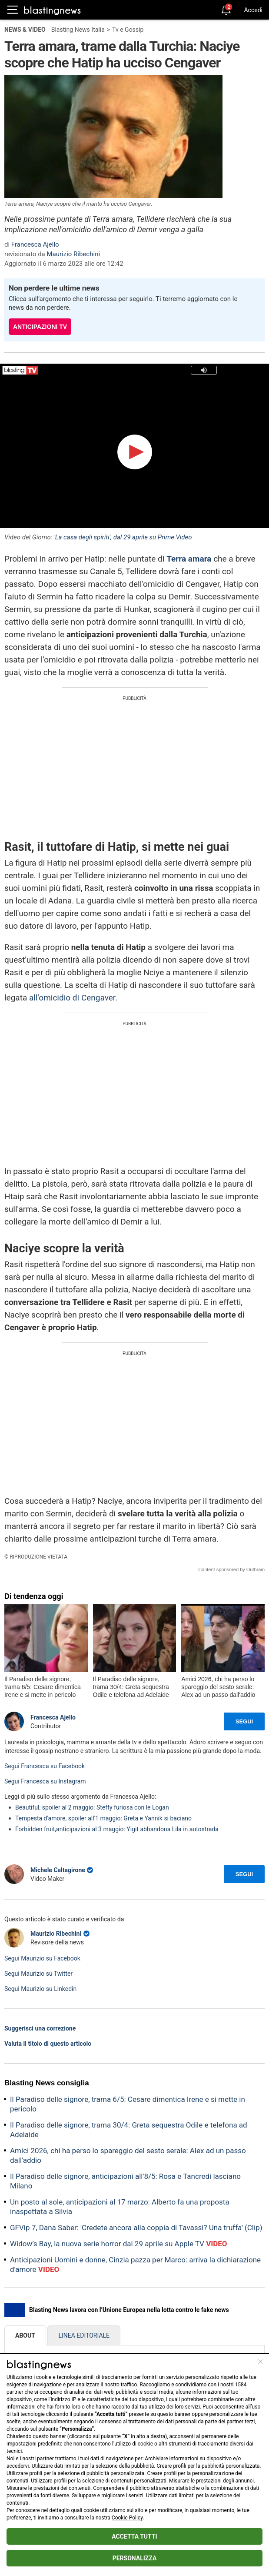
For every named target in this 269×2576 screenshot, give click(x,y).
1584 (241, 2385)
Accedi (253, 10)
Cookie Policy (127, 2518)
